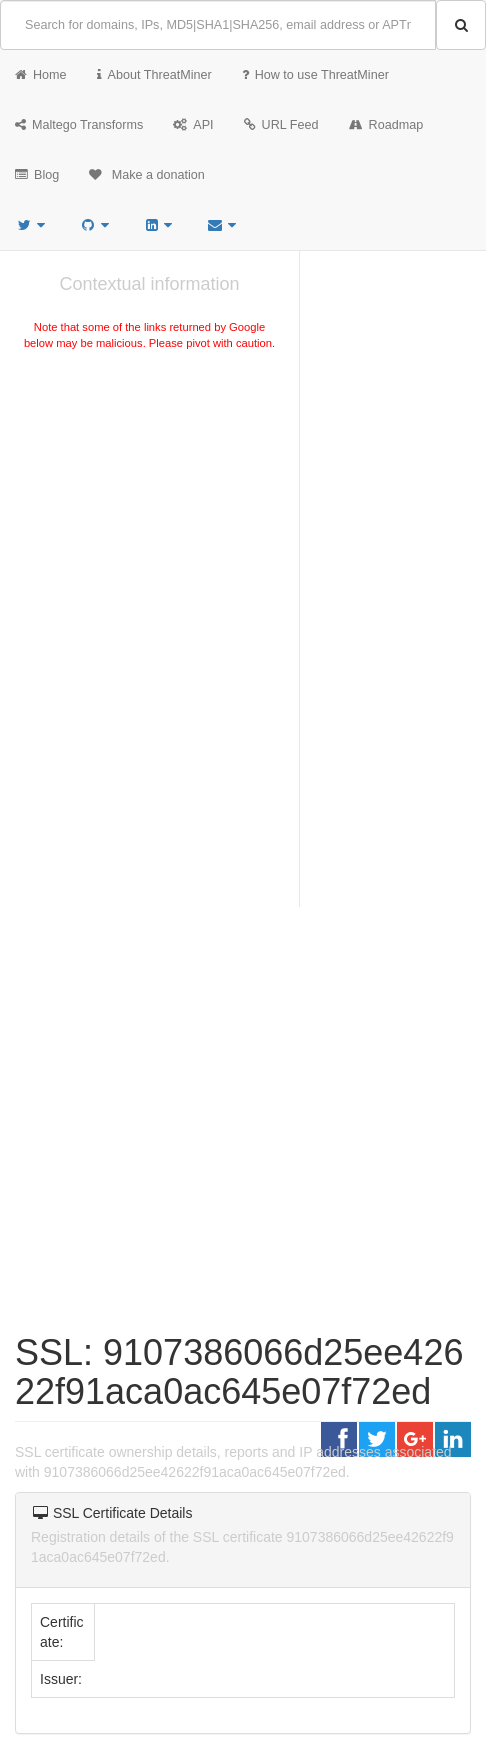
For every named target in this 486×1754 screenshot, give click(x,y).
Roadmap (386, 125)
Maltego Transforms (79, 125)
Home (41, 75)
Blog (37, 175)
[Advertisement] (149, 504)
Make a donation (147, 175)
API (193, 125)
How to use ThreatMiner (315, 75)
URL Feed (281, 125)
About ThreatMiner (154, 75)
